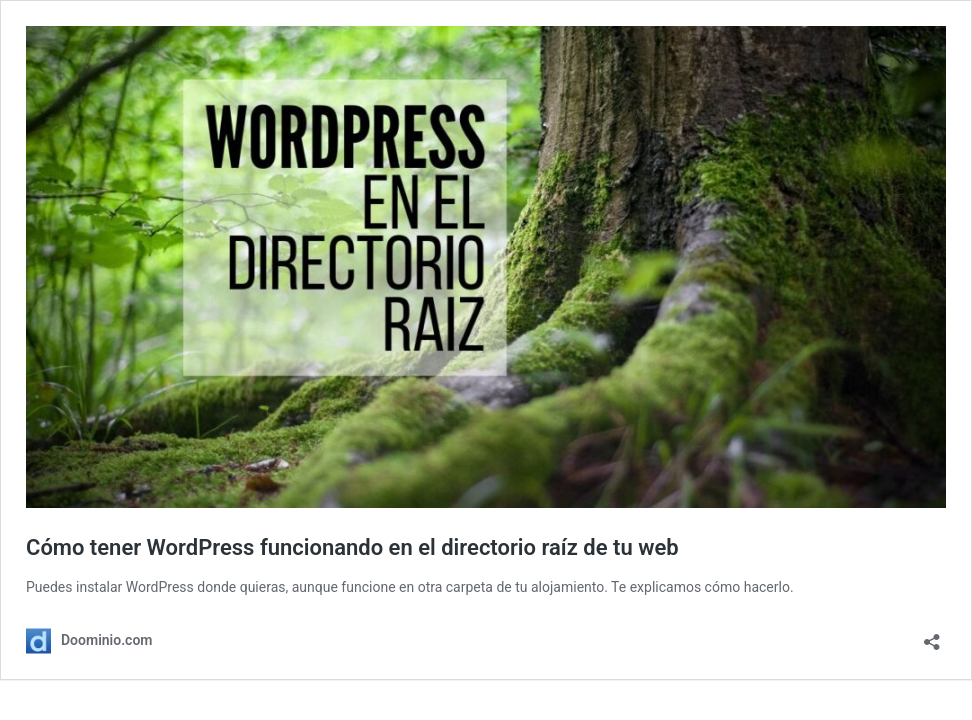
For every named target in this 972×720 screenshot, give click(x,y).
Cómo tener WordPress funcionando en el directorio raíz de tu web (352, 547)
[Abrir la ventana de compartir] (932, 635)
